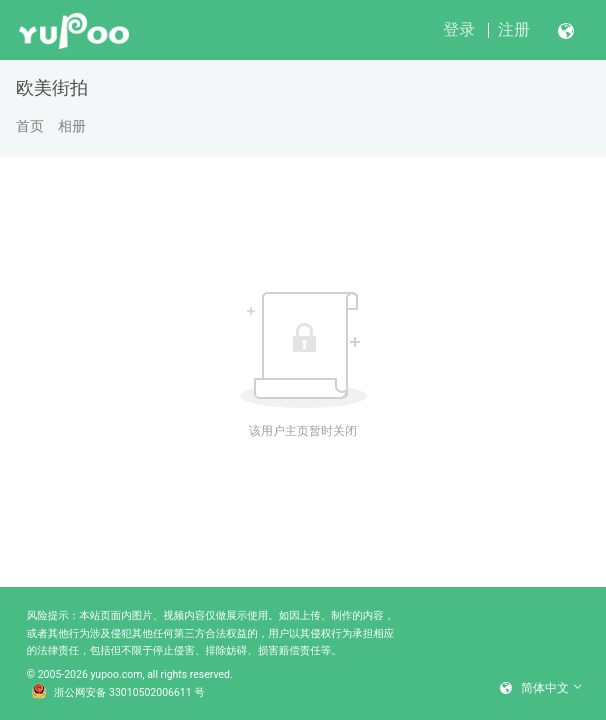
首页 (30, 126)
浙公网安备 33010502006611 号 (118, 693)
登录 (459, 29)
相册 (72, 126)
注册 (514, 29)
